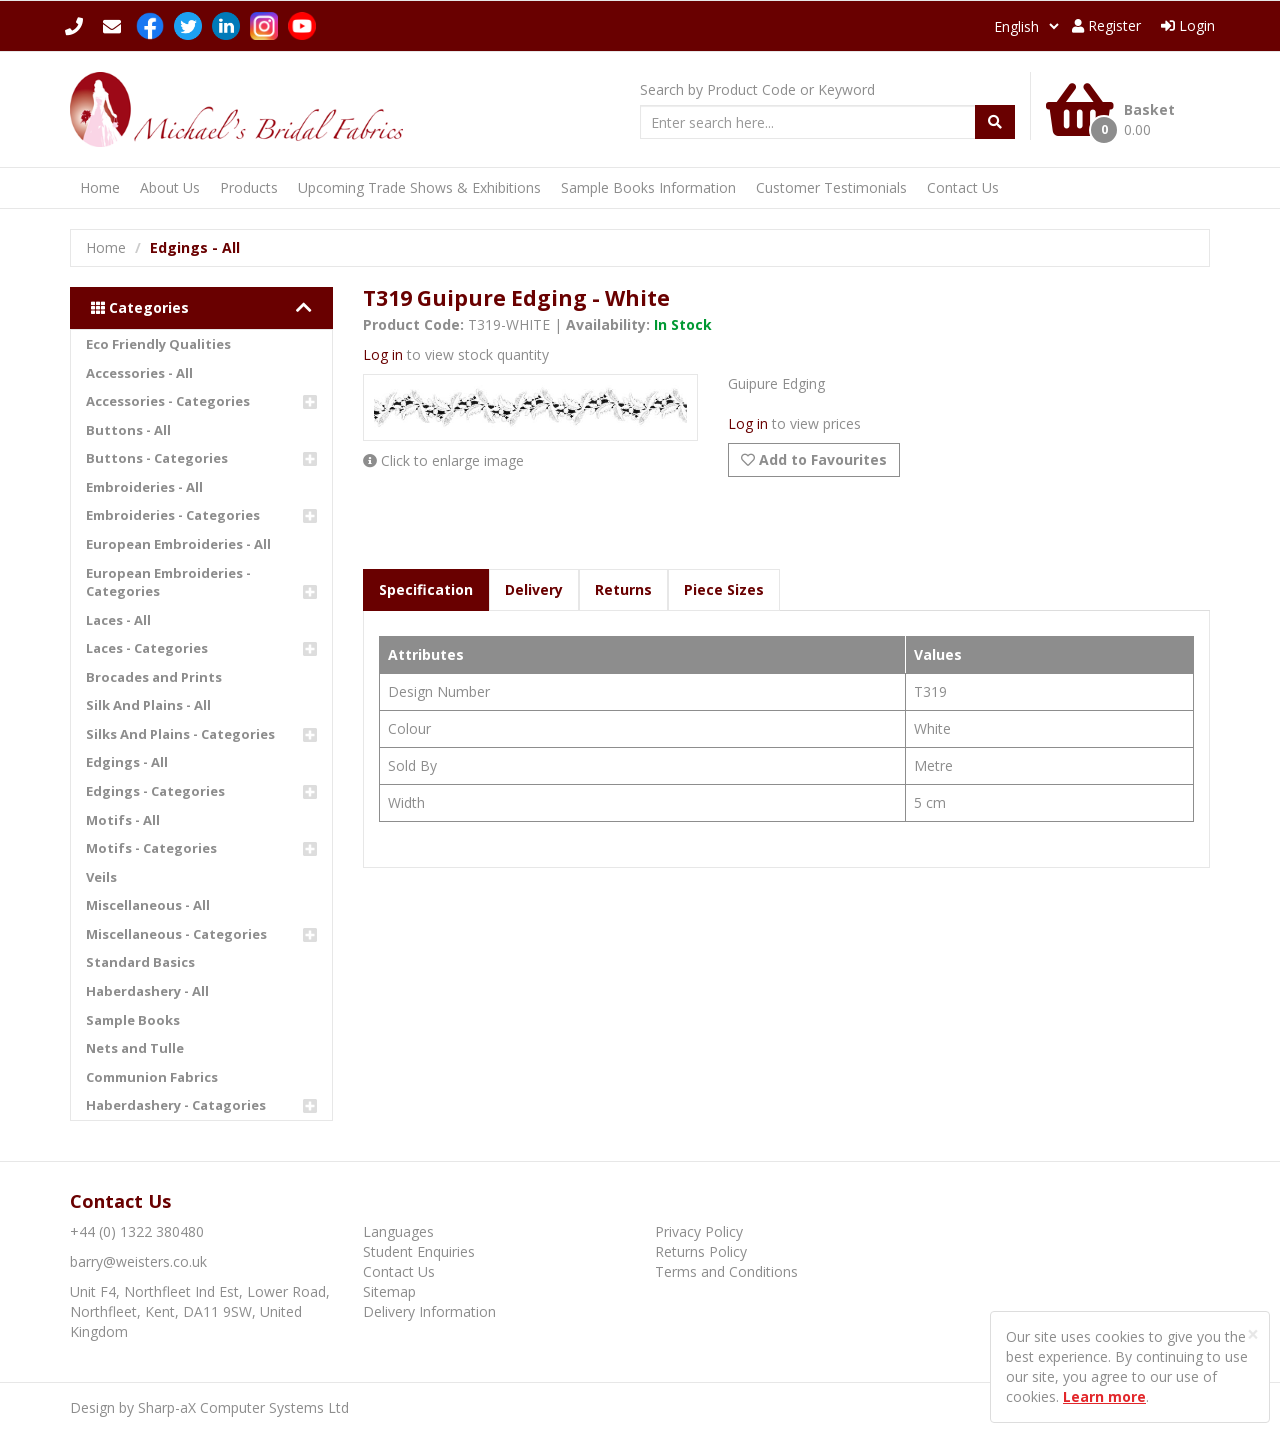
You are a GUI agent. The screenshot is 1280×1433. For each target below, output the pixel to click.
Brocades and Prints (154, 677)
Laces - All (118, 620)
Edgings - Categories (155, 791)
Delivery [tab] (534, 589)
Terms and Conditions (726, 1271)
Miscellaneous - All (148, 905)
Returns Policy (701, 1251)
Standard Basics (140, 962)
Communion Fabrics (152, 1077)
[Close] (1253, 1334)
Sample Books (133, 1020)
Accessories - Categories (168, 401)
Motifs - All (123, 820)
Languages (398, 1231)
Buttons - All (128, 430)
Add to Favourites (814, 459)
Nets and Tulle (135, 1048)
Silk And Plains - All (148, 705)
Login (1188, 25)
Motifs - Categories (151, 848)
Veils (101, 877)
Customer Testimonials (831, 187)
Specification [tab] (426, 589)
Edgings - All (127, 762)
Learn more (1104, 1396)
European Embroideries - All (178, 544)
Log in (383, 354)
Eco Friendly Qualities (158, 344)
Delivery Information (429, 1311)
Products (249, 187)
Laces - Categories (147, 648)
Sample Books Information (648, 187)
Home (100, 187)
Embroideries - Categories (173, 515)
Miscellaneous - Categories (176, 934)
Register (1106, 25)
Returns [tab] (623, 589)
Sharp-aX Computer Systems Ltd (243, 1407)
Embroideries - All (144, 487)
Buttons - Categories (157, 458)
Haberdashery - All (147, 991)
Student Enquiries (419, 1251)
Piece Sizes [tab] (724, 589)
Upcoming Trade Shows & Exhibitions (419, 187)
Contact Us (963, 187)
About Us (170, 187)
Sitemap (389, 1291)
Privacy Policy (699, 1231)
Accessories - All (139, 373)
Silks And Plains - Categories (180, 734)
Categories (201, 307)
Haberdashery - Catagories (176, 1105)
